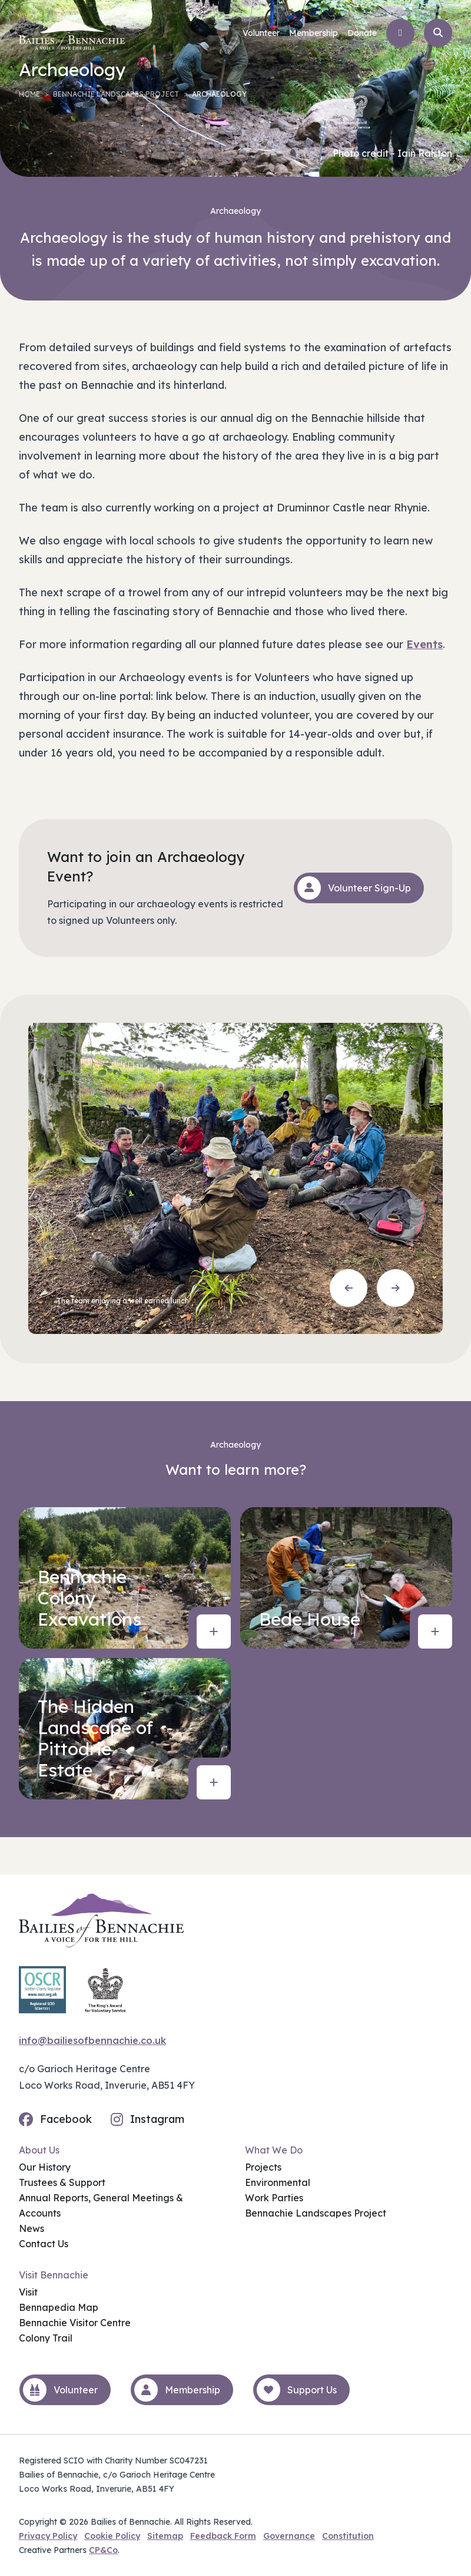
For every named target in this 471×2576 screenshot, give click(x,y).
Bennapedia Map (58, 2307)
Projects (263, 2167)
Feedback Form (223, 2536)
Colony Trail (45, 2338)
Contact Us (43, 2244)
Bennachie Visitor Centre (75, 2323)
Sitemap (165, 2536)
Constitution (348, 2536)
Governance (289, 2536)
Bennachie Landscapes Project (116, 94)
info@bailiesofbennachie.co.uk (92, 2040)
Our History (45, 2167)
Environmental (277, 2182)
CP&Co (103, 2550)
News (31, 2228)
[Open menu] (400, 33)
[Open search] (438, 33)
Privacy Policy (48, 2536)
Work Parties (274, 2198)
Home (29, 94)
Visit (28, 2292)
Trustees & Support (62, 2182)
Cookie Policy (112, 2536)
